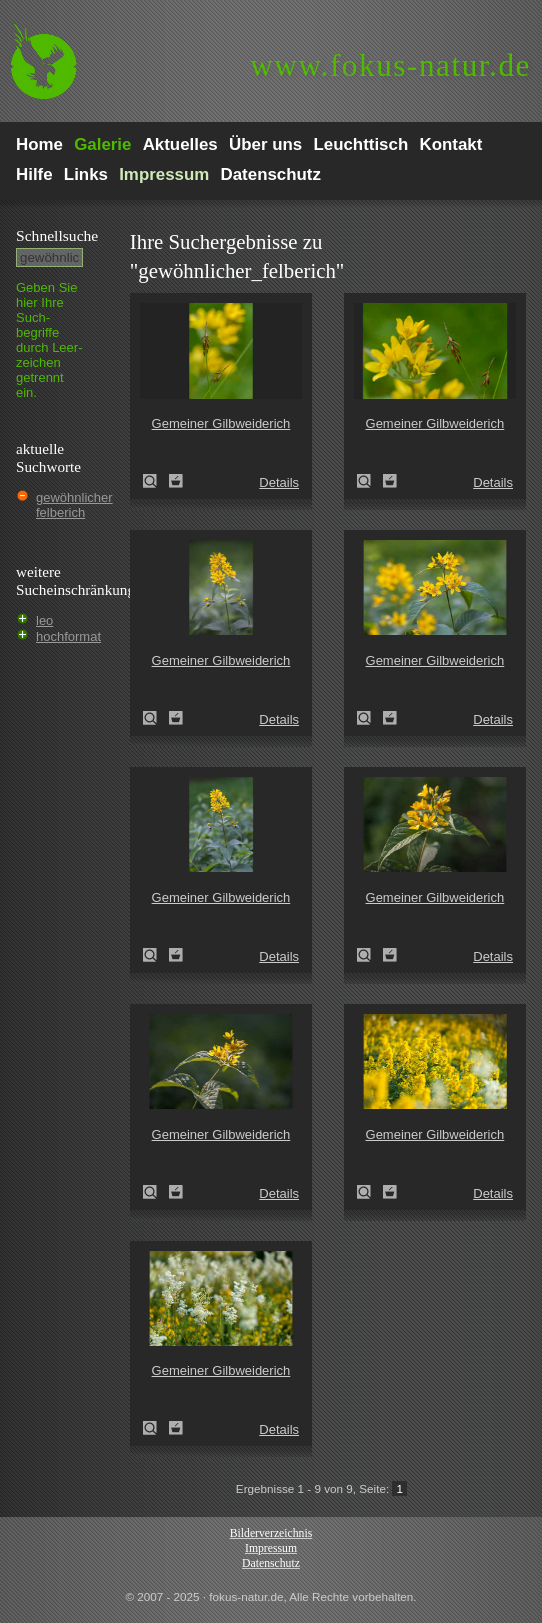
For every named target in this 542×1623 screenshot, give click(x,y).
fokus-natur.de (390, 65)
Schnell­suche (57, 235)
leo (44, 620)
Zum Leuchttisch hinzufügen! (176, 481)
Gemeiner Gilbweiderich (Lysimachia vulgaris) (156, 481)
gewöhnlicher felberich (74, 505)
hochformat (68, 636)
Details (279, 482)
